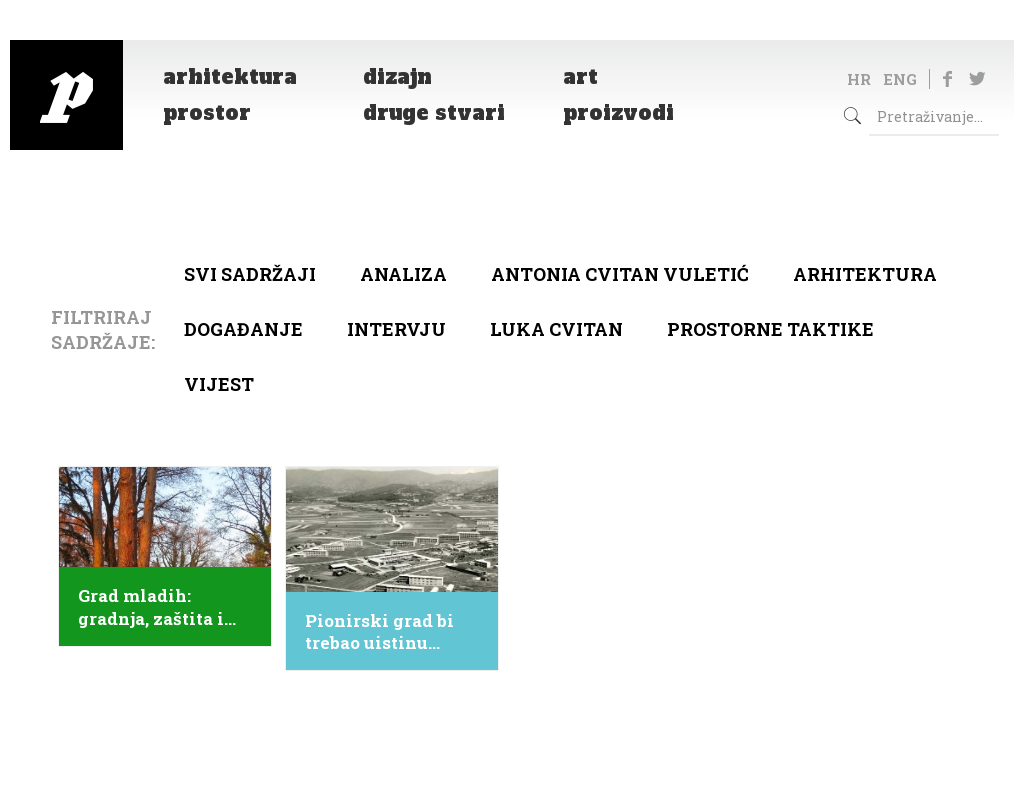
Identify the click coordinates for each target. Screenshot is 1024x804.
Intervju (396, 329)
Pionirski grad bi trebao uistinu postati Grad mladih (379, 632)
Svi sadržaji (250, 274)
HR (859, 79)
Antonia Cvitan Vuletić (620, 274)
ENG (900, 79)
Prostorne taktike (770, 329)
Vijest (219, 384)
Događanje (243, 329)
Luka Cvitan (556, 329)
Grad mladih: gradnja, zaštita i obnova (151, 607)
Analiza (403, 274)
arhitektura (865, 274)
